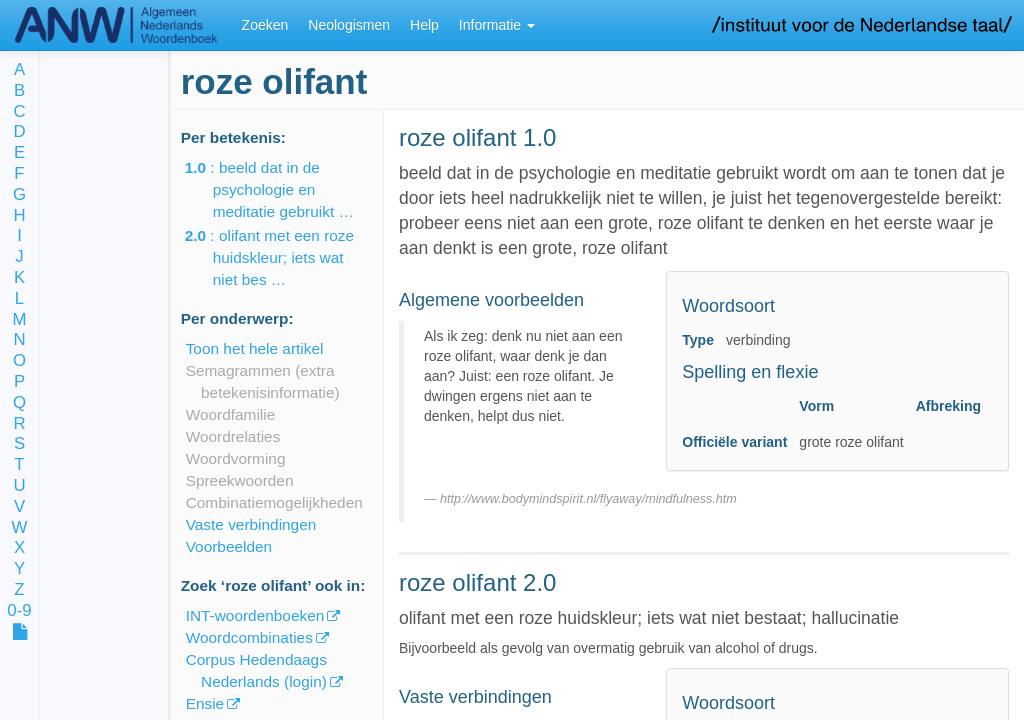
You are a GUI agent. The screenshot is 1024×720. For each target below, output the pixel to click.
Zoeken (265, 25)
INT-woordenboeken (255, 615)
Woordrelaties (233, 436)
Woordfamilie (231, 414)
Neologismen (349, 25)
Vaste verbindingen (251, 524)
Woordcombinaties (249, 637)
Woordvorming (236, 458)
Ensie (205, 703)
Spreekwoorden (240, 480)
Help (424, 25)
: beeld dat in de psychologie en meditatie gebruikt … (283, 189)
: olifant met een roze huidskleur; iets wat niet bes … (283, 257)
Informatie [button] (497, 25)
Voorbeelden (229, 546)
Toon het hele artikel (255, 348)
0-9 (19, 611)
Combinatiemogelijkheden (274, 502)
